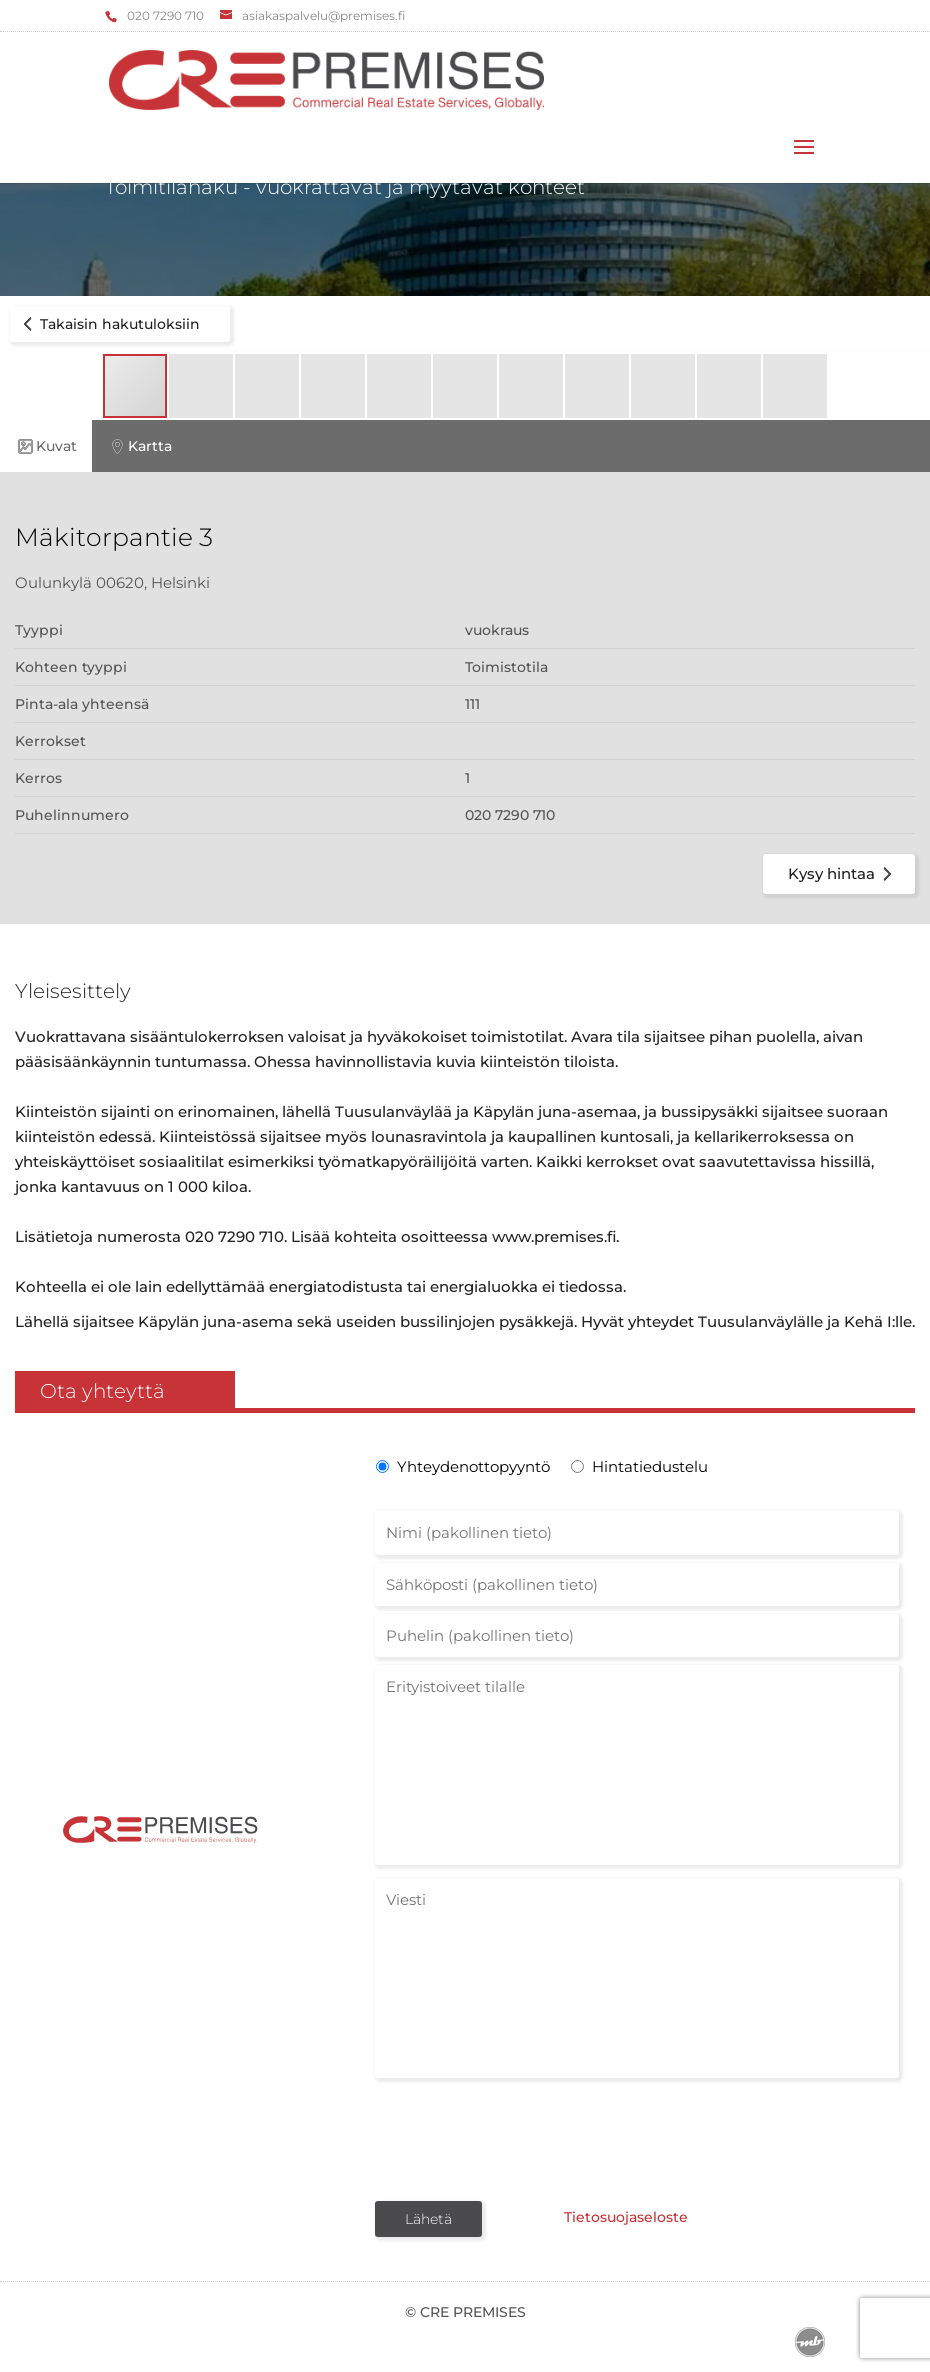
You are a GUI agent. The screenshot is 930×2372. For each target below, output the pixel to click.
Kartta (139, 446)
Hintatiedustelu (650, 1466)
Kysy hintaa (843, 874)
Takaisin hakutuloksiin (108, 324)
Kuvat (46, 446)
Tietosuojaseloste (626, 2217)
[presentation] (527, 2138)
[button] (202, 386)
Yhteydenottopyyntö (471, 1466)
